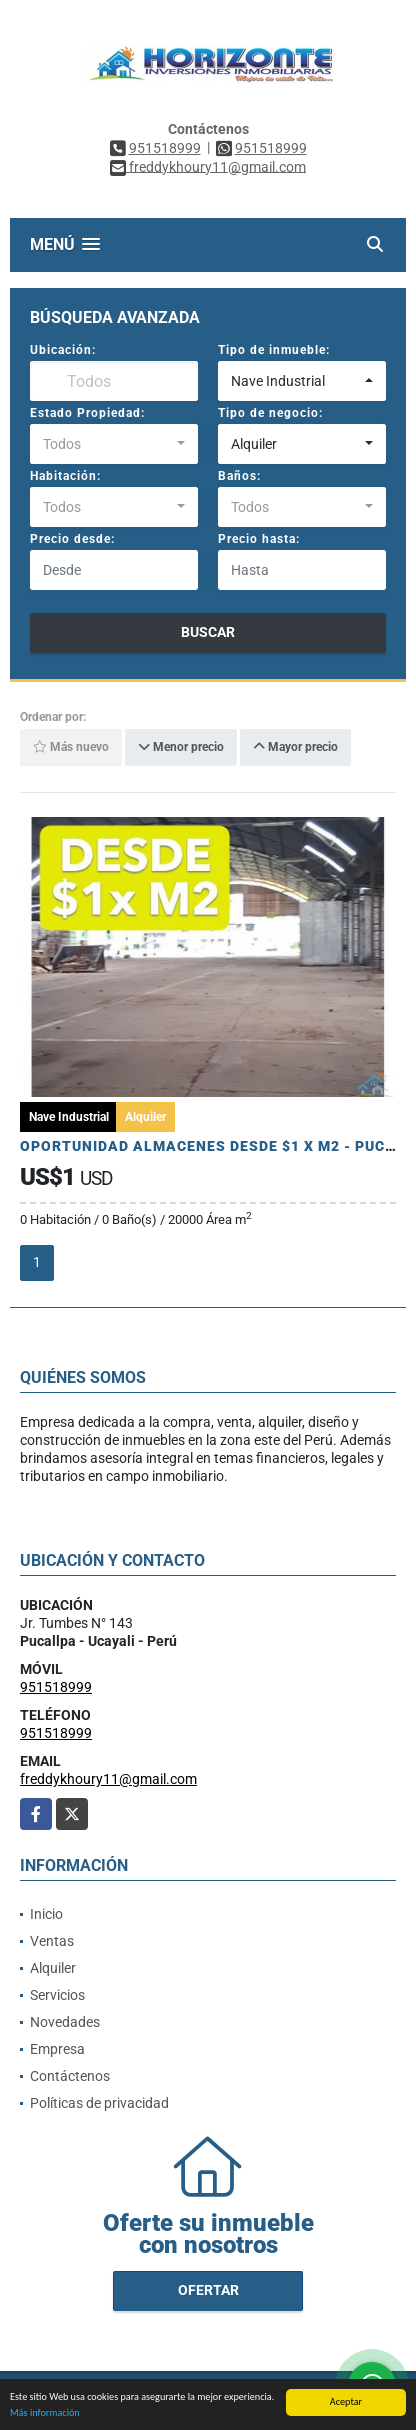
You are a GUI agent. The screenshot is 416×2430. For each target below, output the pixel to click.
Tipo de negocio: (270, 413)
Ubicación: (63, 350)
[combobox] (302, 381)
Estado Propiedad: (87, 413)
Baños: (239, 476)
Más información (45, 2415)
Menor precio (181, 747)
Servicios (57, 1995)
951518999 (165, 148)
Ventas (52, 1941)
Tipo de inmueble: (274, 350)
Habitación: (65, 476)
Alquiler (53, 1968)
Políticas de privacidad (99, 2103)
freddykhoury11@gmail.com (108, 1779)
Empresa (57, 2049)
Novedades (65, 2022)
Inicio (46, 1914)
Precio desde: (72, 539)
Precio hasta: (259, 539)
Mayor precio (295, 747)
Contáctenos (70, 2076)
